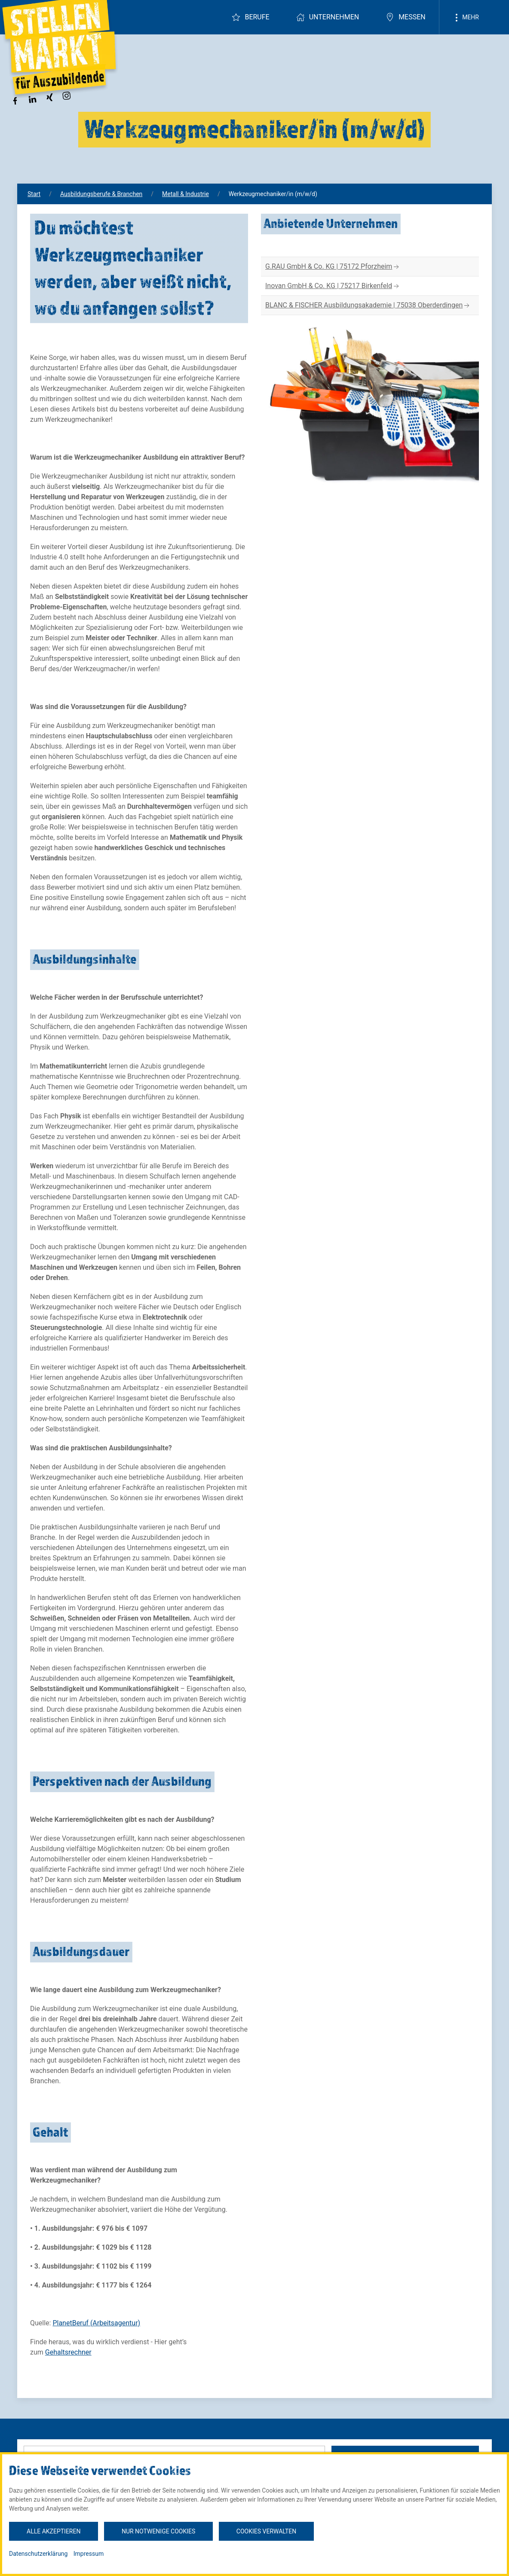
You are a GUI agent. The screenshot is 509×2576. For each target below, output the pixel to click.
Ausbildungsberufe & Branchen (101, 193)
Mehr (465, 17)
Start (34, 193)
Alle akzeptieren (53, 2531)
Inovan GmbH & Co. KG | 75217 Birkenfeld (333, 286)
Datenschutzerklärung (38, 2553)
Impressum (89, 2553)
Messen (406, 17)
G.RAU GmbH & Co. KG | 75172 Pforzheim (333, 266)
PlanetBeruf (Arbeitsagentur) (96, 2323)
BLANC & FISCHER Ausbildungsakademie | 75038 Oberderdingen (368, 305)
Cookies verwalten (266, 2531)
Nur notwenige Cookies (158, 2531)
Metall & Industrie (185, 193)
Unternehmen (327, 17)
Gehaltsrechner (68, 2352)
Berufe (250, 17)
